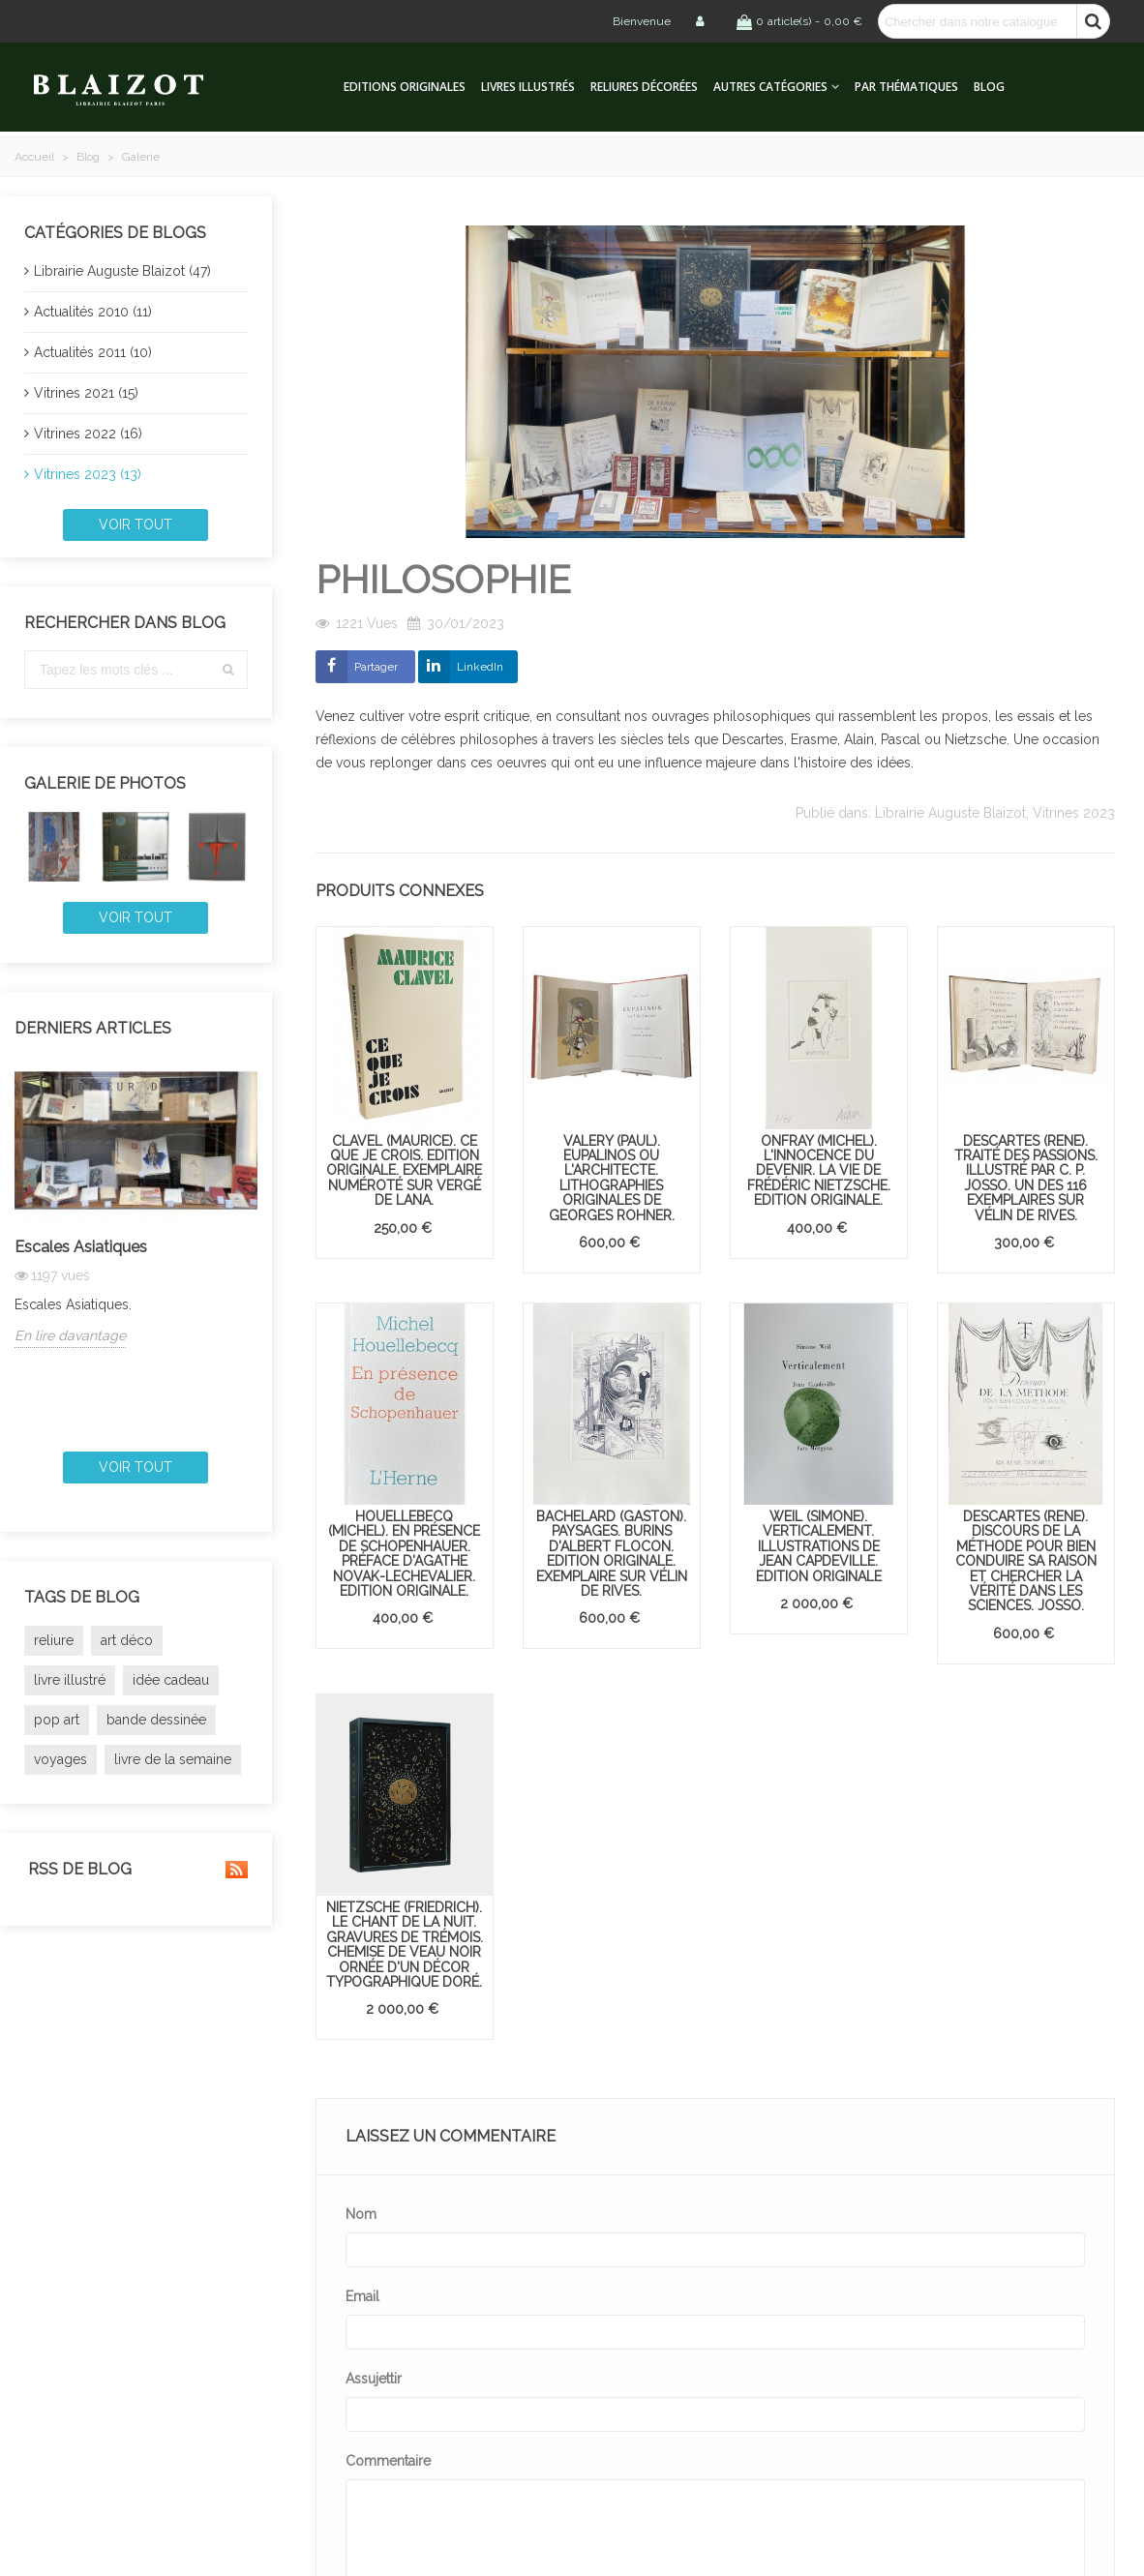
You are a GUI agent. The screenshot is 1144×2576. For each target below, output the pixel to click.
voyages (60, 1759)
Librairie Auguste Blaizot (950, 813)
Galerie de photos (105, 783)
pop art (56, 1719)
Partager (376, 667)
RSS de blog (136, 1869)
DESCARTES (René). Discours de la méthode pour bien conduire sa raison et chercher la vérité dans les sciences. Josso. (1026, 1561)
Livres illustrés (528, 86)
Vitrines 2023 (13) (87, 474)
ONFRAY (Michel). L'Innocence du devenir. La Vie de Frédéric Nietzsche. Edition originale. (818, 1171)
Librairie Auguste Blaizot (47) (122, 271)
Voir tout (135, 524)
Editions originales (405, 86)
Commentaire (388, 2461)
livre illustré (69, 1680)
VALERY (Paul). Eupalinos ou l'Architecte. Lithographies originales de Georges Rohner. (612, 1178)
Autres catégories (770, 86)
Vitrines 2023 (1074, 813)
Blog (989, 86)
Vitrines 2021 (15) (86, 393)
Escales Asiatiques (81, 1247)
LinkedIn (480, 667)
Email (362, 2296)
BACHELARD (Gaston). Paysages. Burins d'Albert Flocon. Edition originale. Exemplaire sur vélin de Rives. (611, 1554)
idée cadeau (171, 1680)
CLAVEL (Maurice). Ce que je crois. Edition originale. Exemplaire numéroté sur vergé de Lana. (404, 1171)
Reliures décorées (644, 86)
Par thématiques (906, 86)
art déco (127, 1640)
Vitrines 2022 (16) (88, 433)
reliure (54, 1640)
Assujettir (374, 2378)
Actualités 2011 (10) (93, 352)
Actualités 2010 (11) (93, 311)
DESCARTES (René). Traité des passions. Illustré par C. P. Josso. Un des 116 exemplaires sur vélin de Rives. (1026, 1178)
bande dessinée (156, 1719)
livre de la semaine (172, 1759)
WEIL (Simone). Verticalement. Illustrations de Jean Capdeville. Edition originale (819, 1546)
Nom (361, 2214)
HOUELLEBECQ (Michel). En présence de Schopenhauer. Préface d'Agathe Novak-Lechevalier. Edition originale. (404, 1554)
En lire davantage (70, 1335)
